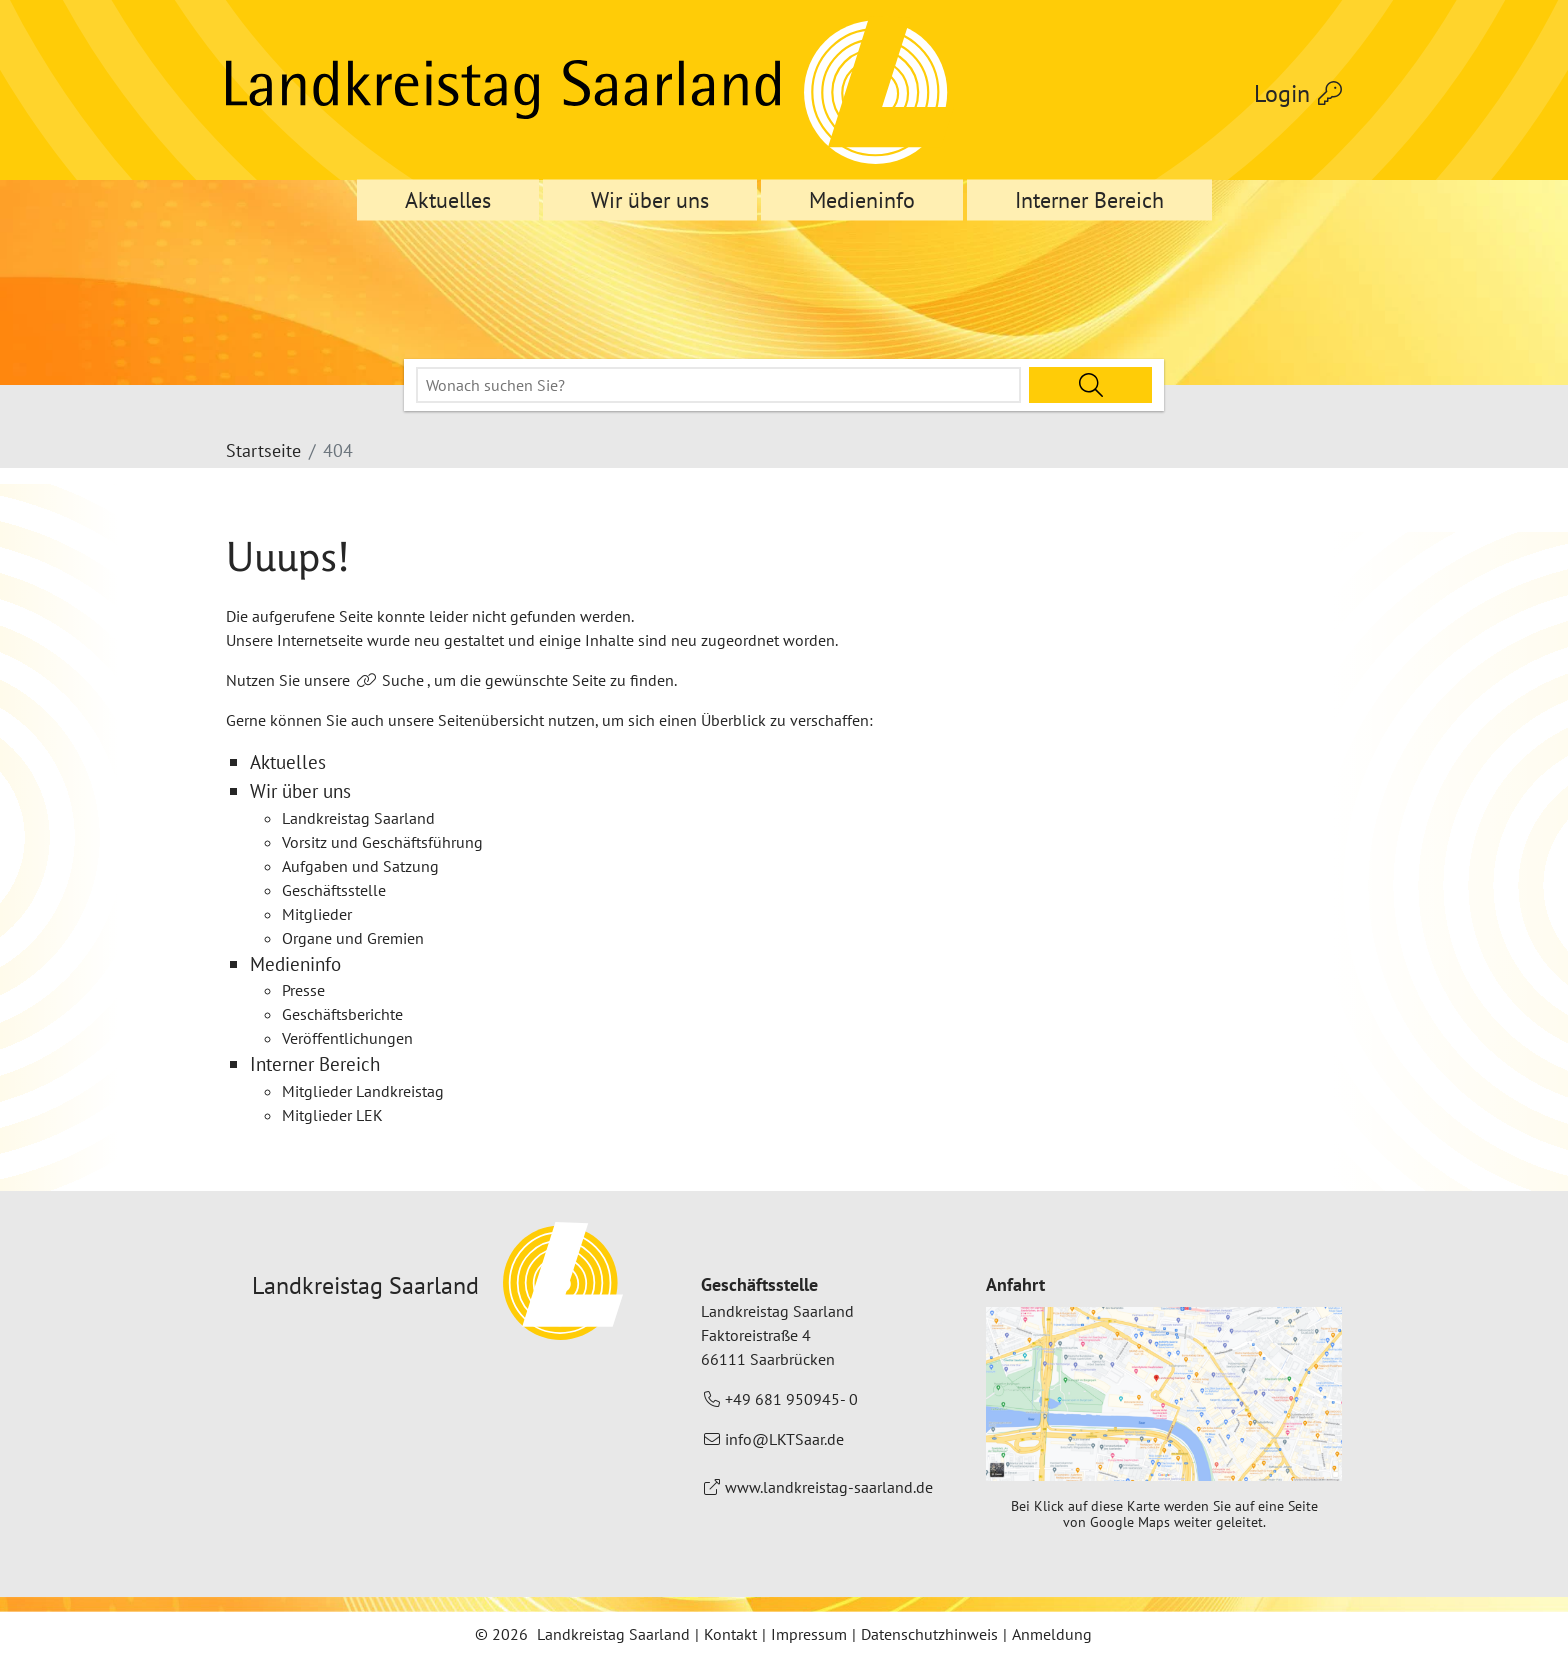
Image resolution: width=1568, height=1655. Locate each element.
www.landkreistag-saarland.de (829, 1487)
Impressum (809, 1634)
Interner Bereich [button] (1089, 200)
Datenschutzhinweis (929, 1634)
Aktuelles (448, 200)
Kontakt (730, 1634)
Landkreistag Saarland (613, 1634)
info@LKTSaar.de (784, 1439)
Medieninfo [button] (862, 200)
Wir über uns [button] (650, 200)
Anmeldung (1052, 1634)
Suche (403, 680)
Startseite (263, 450)
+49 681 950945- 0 (791, 1399)
